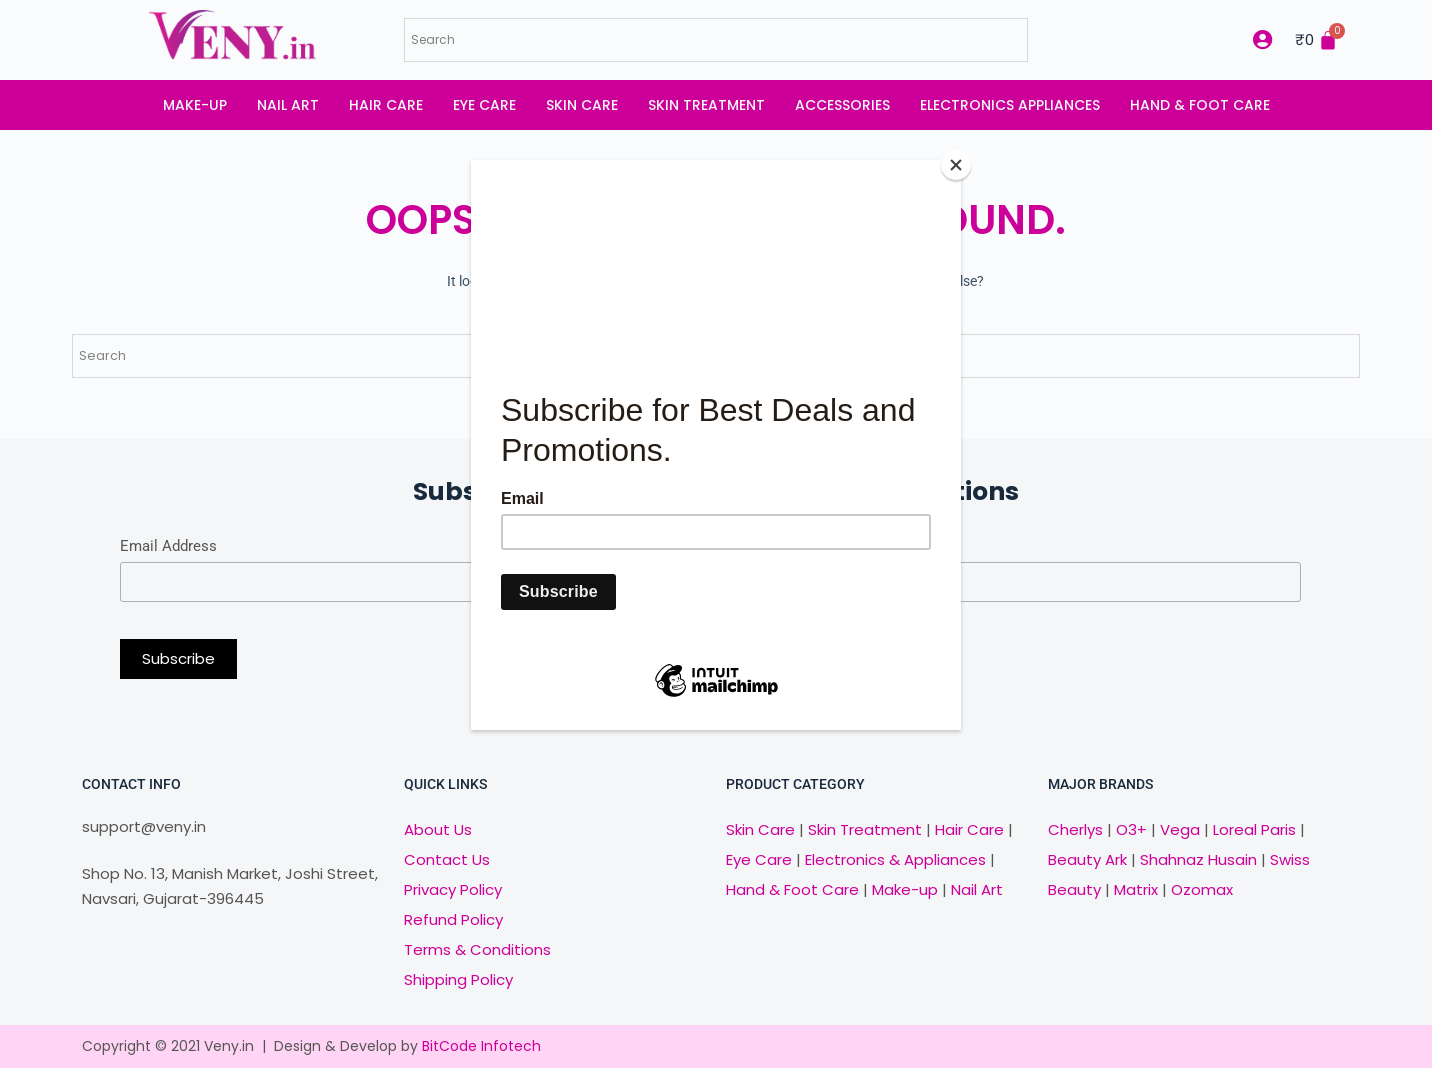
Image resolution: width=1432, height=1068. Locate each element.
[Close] (956, 165)
